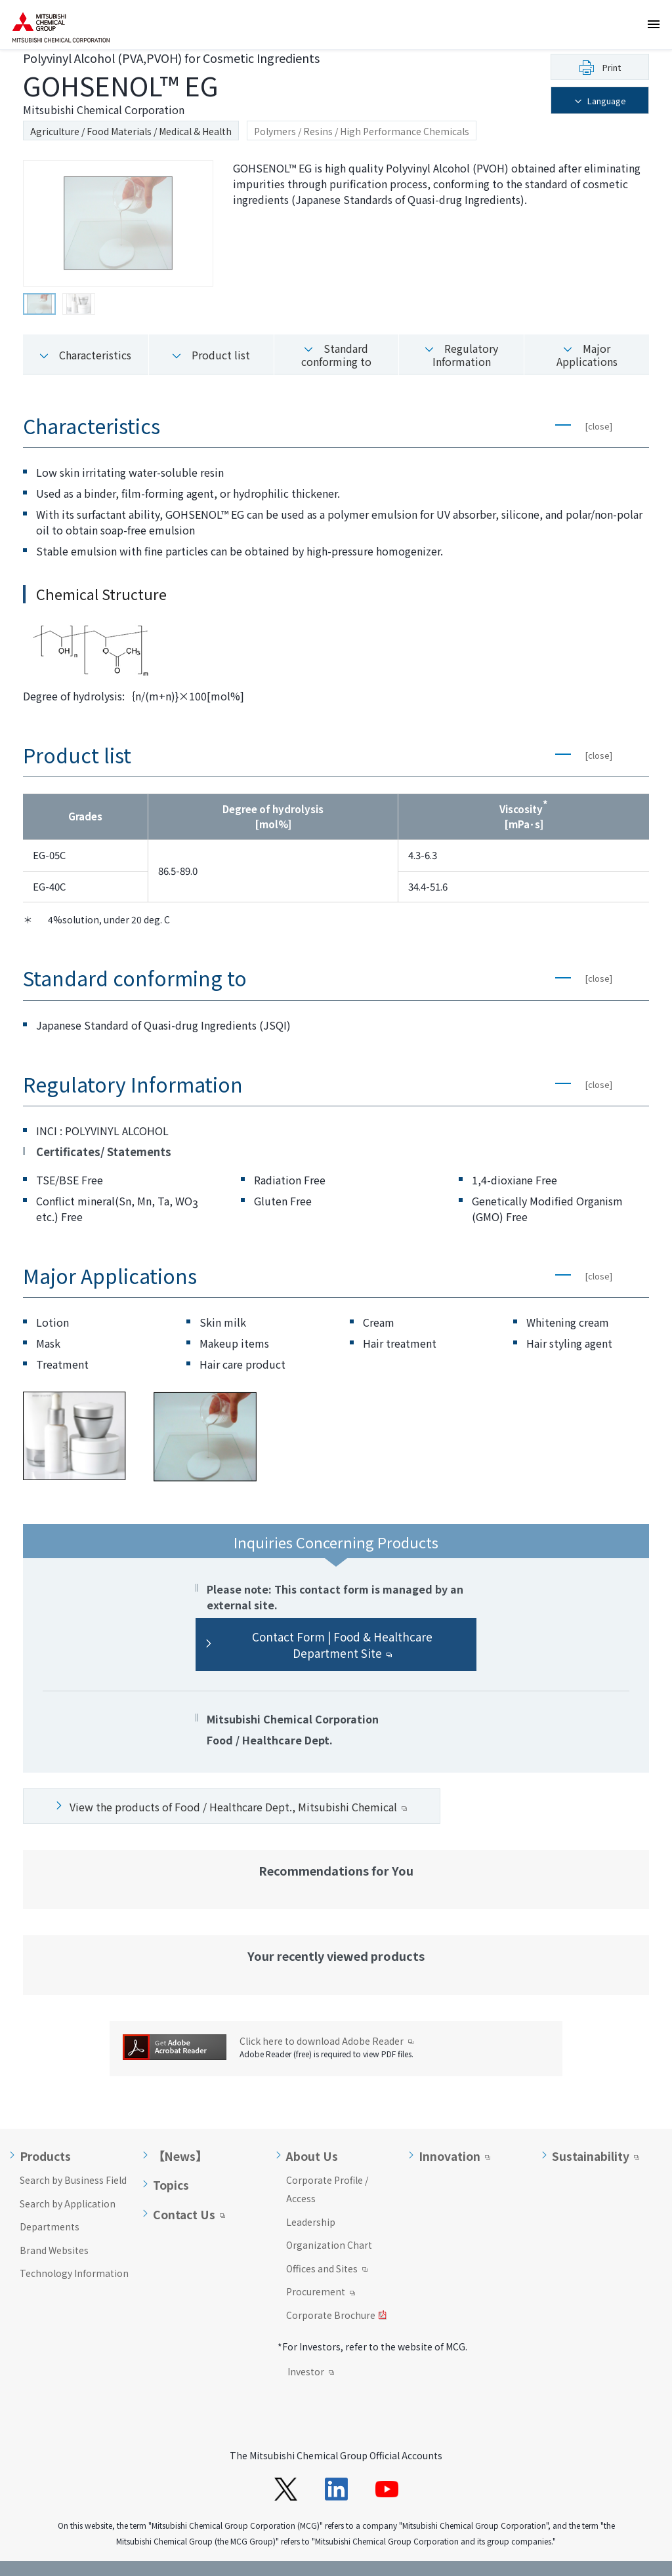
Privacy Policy (109, 2554)
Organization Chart (329, 2216)
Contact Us (184, 2186)
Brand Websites (54, 2221)
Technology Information (74, 2244)
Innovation (449, 2128)
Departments (49, 2198)
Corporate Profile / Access (327, 2161)
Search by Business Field (73, 2151)
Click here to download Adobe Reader (326, 2013)
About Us (312, 2128)
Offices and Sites (327, 2241)
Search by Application (68, 2175)
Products (45, 2128)
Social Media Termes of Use (210, 2554)
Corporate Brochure (336, 2288)
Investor (310, 2344)
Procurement (320, 2264)
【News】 (180, 2128)
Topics (171, 2157)
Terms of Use (36, 2554)
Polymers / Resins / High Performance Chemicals (361, 131)
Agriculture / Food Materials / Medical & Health (131, 131)
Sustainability (590, 2128)
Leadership (310, 2193)
